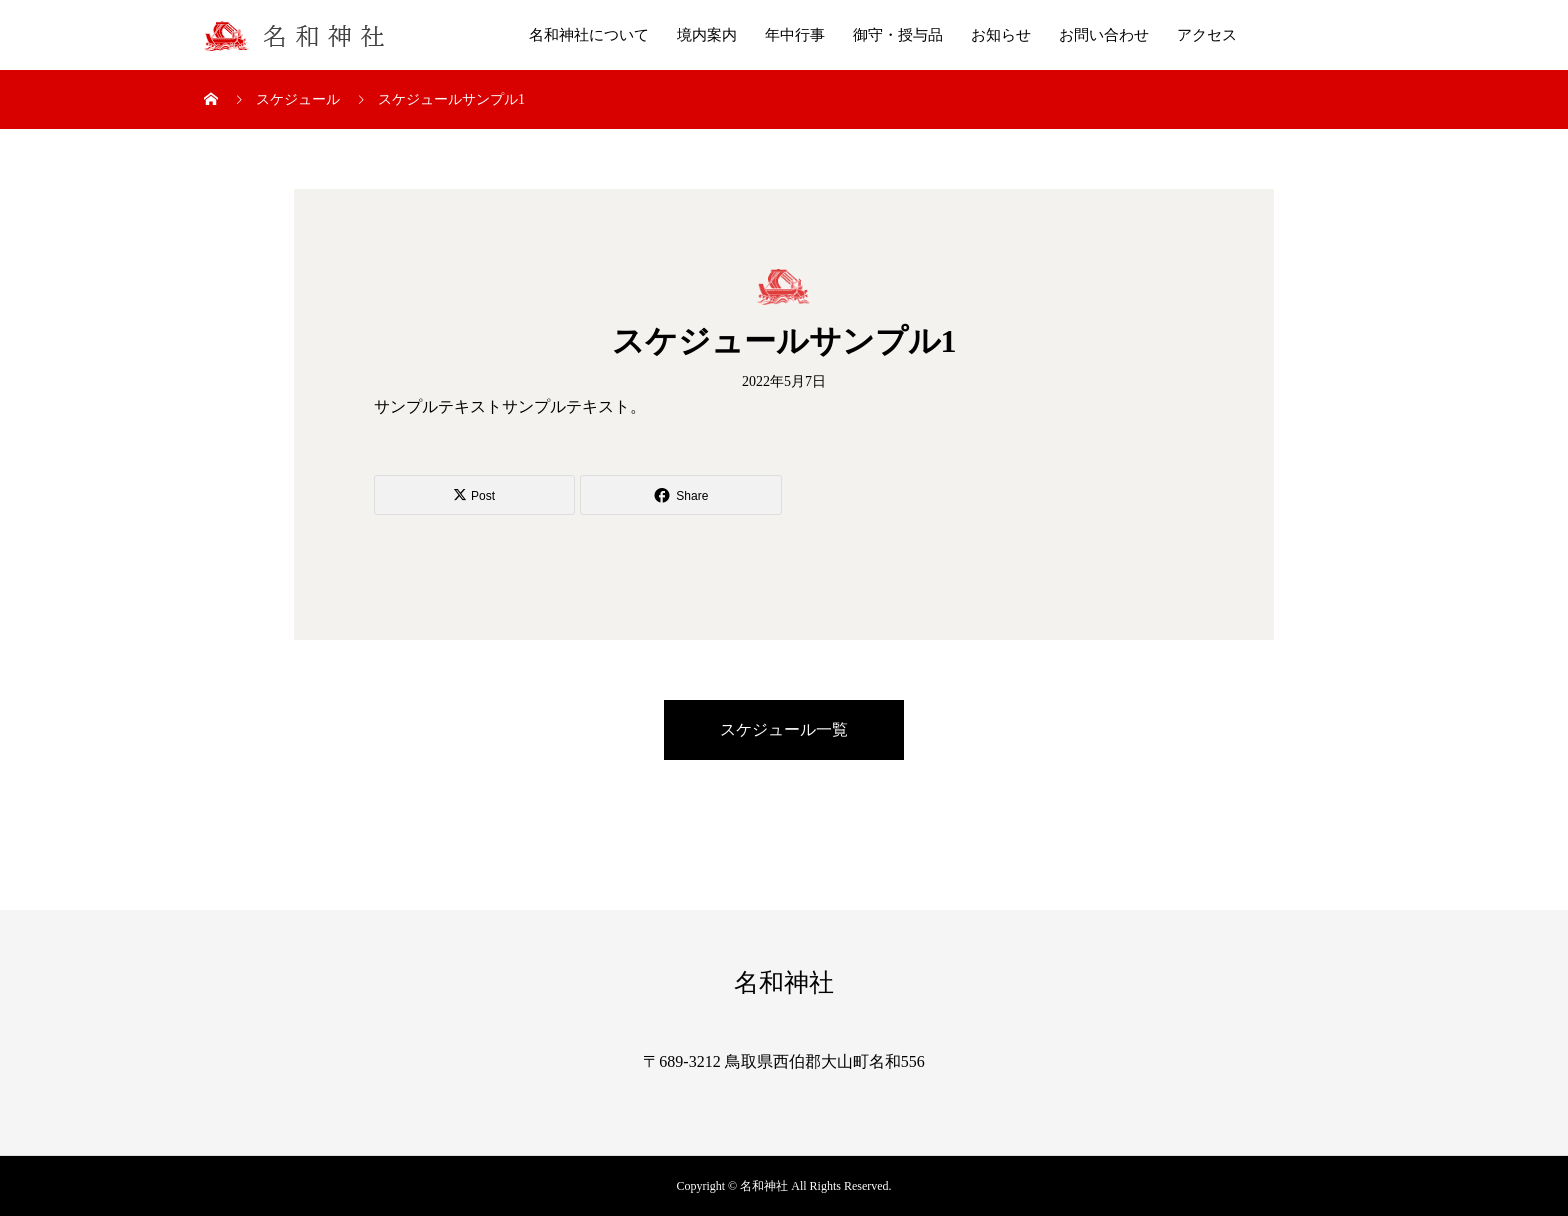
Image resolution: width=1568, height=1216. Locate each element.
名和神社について (589, 35)
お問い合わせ (1104, 35)
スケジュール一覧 (784, 729)
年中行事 (795, 35)
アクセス (1207, 35)
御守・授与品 (898, 35)
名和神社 (784, 982)
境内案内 (707, 35)
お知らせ (1001, 35)
